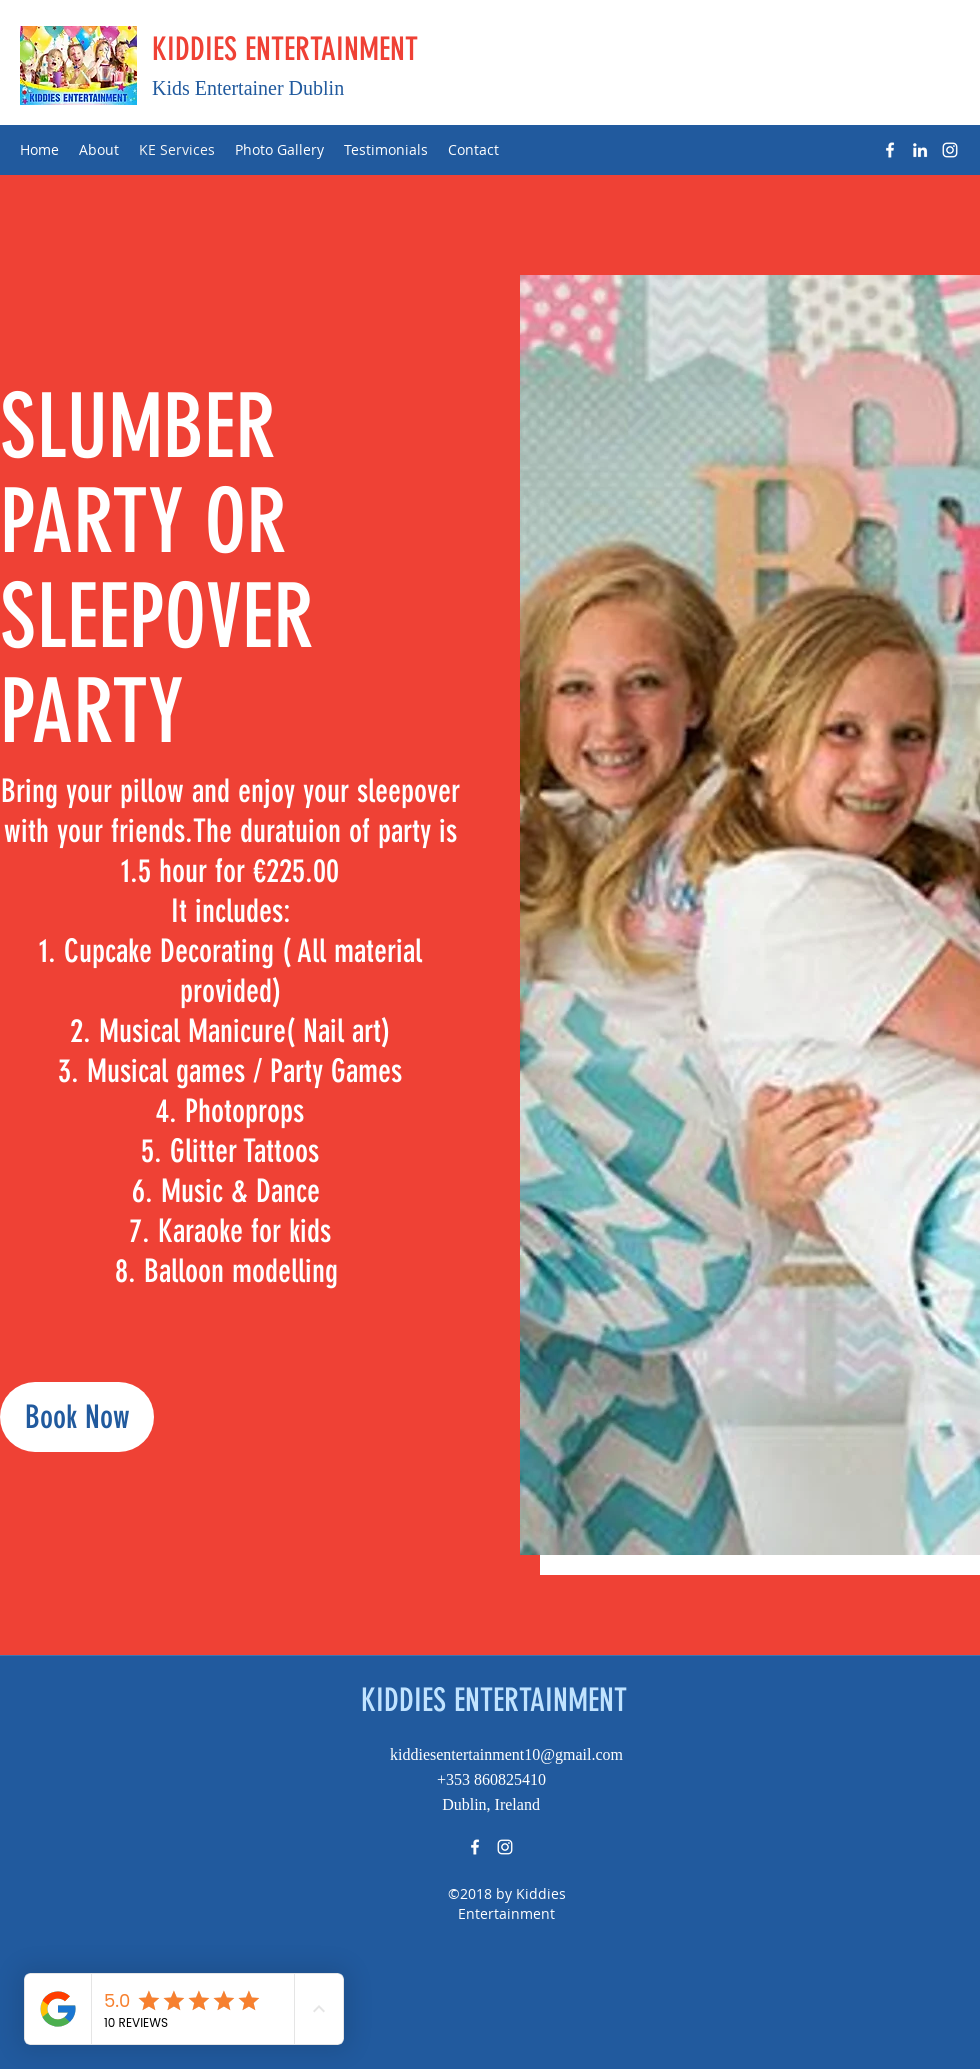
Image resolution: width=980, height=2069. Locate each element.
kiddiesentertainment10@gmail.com (506, 1754)
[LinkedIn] (920, 150)
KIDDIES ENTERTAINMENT (285, 49)
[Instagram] (950, 150)
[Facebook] (890, 150)
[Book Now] (77, 1417)
